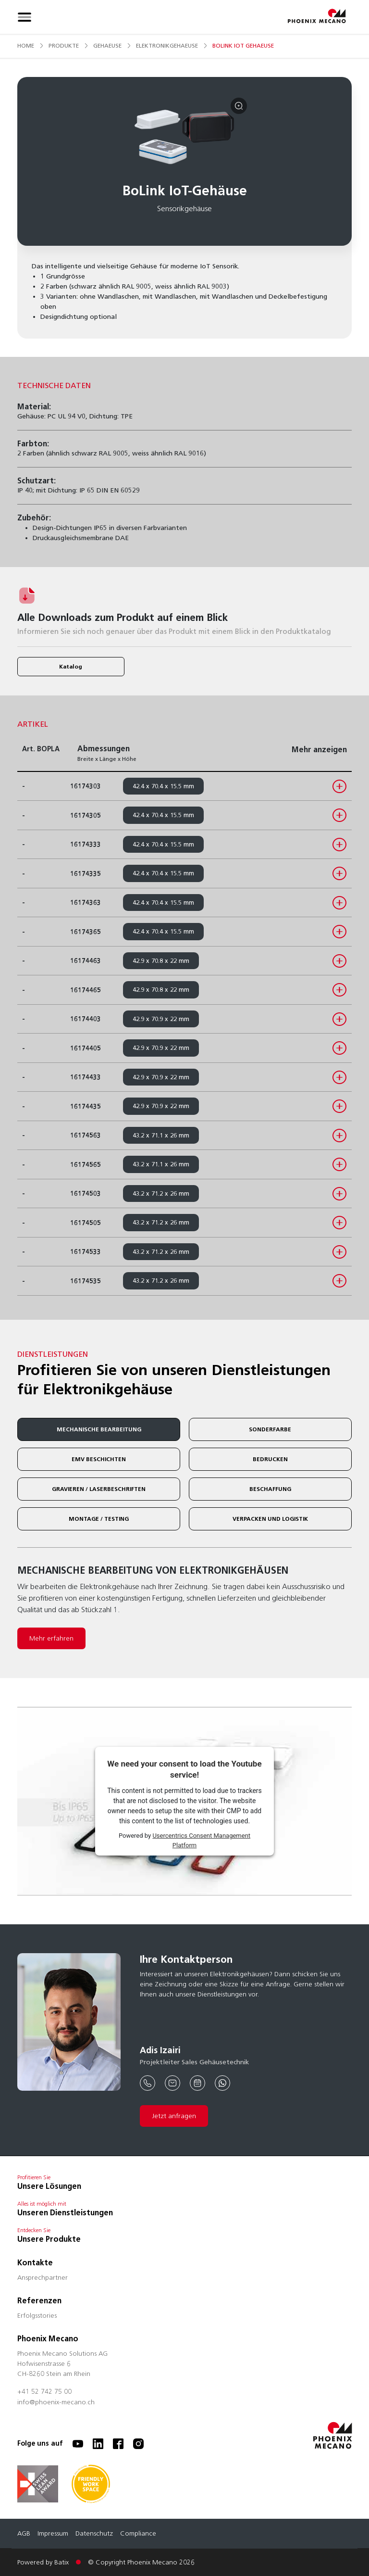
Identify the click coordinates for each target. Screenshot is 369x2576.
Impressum (52, 2534)
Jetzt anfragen (174, 2116)
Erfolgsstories (37, 2316)
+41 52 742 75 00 (44, 2392)
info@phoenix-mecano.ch (56, 2403)
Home (25, 45)
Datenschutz (94, 2534)
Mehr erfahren (51, 1638)
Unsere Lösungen (49, 2186)
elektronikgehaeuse (167, 45)
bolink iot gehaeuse (243, 45)
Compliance (138, 2534)
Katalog (70, 666)
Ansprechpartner (42, 2278)
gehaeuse (107, 45)
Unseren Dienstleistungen (65, 2212)
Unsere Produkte (49, 2239)
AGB (23, 2534)
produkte (64, 45)
